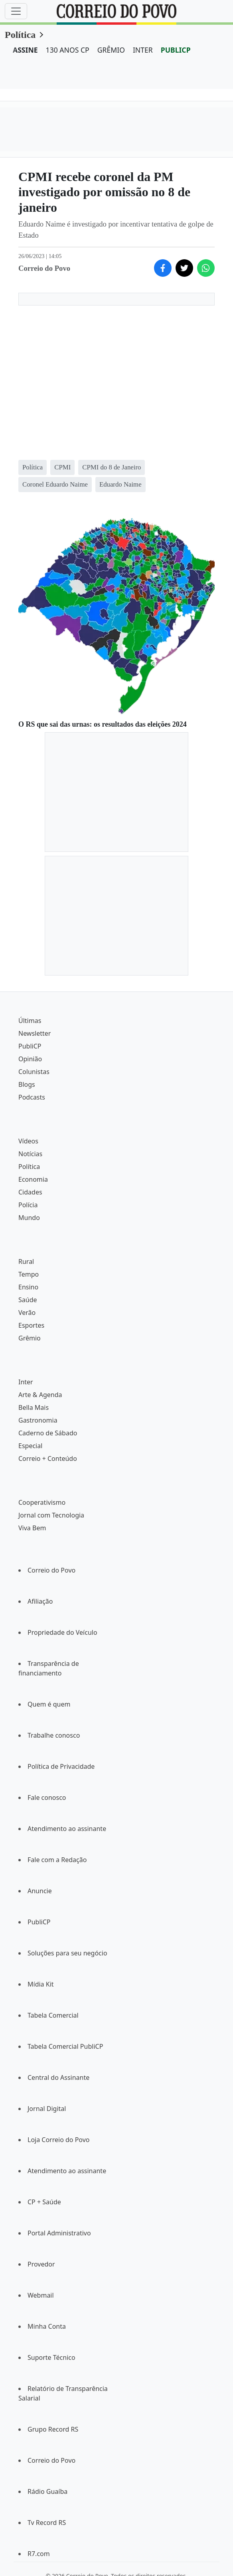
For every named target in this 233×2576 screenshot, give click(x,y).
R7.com (39, 2553)
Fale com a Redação (57, 1859)
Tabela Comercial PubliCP (65, 2046)
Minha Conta (47, 2326)
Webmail (41, 2295)
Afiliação (40, 1601)
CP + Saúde (44, 2202)
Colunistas (33, 1071)
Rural (26, 1261)
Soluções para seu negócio (67, 1953)
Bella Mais (33, 1407)
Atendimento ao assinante (67, 1828)
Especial (30, 1445)
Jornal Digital (47, 2108)
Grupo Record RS (53, 2429)
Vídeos (28, 1141)
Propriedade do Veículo (62, 1632)
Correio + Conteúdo (47, 1458)
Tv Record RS (47, 2522)
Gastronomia (37, 1420)
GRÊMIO (111, 50)
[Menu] (16, 11)
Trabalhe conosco (54, 1735)
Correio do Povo (51, 1570)
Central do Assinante (58, 2077)
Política (20, 35)
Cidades (30, 1192)
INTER (143, 50)
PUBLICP (176, 50)
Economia (33, 1179)
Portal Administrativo (59, 2233)
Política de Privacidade (61, 1766)
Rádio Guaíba (47, 2491)
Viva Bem (32, 1528)
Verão (27, 1312)
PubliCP (29, 1046)
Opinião (30, 1058)
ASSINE (25, 50)
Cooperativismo (41, 1502)
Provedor (41, 2264)
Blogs (26, 1084)
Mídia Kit (41, 1984)
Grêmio (29, 1338)
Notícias (30, 1153)
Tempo (28, 1274)
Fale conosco (47, 1797)
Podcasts (31, 1097)
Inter (25, 1382)
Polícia (28, 1204)
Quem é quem (49, 1704)
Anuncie (40, 1890)
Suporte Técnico (51, 2357)
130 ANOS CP (67, 50)
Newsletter (34, 1033)
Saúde (27, 1299)
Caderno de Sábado (47, 1433)
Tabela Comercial (53, 2015)
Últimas (29, 1020)
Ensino (28, 1287)
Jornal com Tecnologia (51, 1515)
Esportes (31, 1325)
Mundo (29, 1217)
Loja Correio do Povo (59, 2139)
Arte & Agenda (40, 1394)
